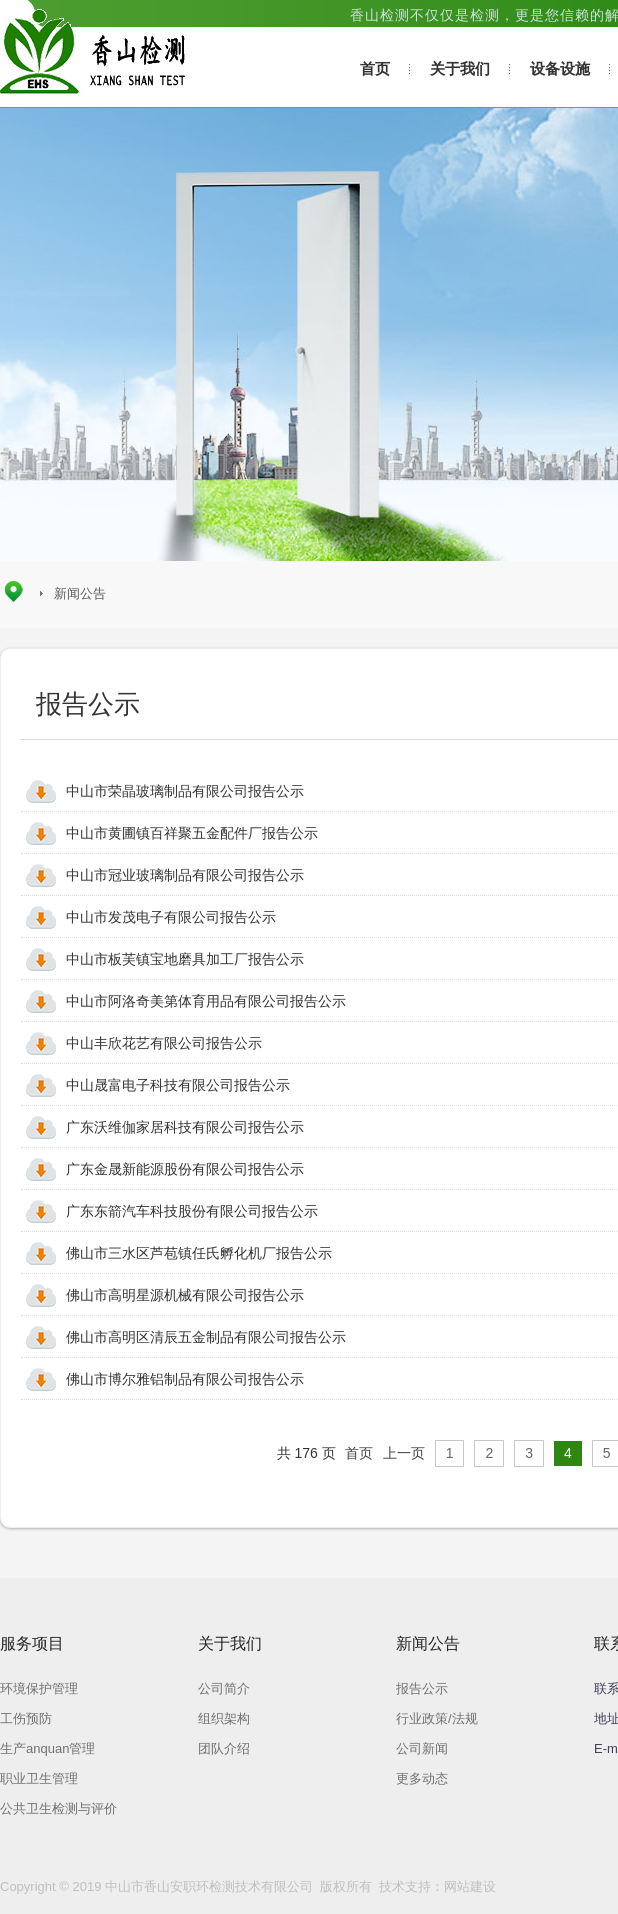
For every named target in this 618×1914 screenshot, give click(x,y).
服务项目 (32, 1643)
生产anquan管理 (47, 1748)
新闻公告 (80, 593)
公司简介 (224, 1688)
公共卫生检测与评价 (58, 1808)
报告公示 (422, 1688)
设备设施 (560, 68)
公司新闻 (422, 1748)
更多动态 (422, 1778)
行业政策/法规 (437, 1718)
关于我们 (460, 68)
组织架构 (224, 1718)
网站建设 (470, 1886)
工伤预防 (26, 1718)
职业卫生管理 (39, 1778)
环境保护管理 (39, 1688)
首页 (375, 68)
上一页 (404, 1453)
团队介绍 (224, 1748)
